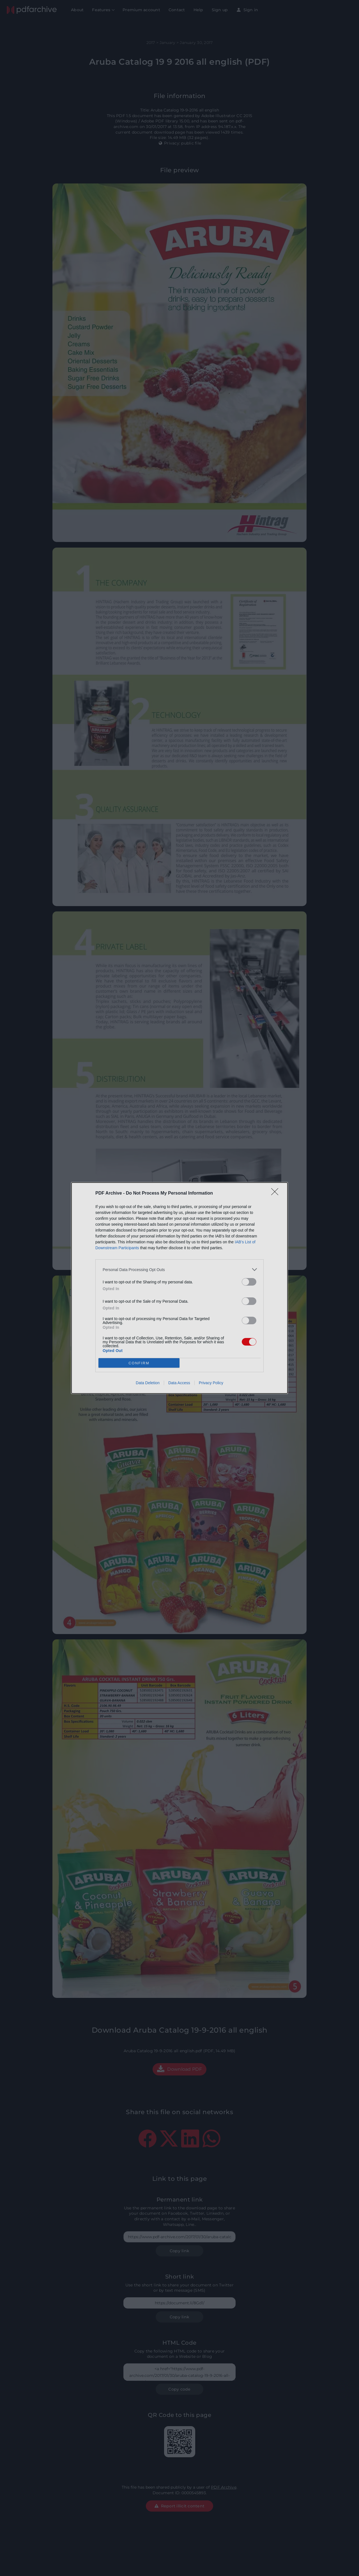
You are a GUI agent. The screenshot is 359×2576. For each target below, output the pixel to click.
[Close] (276, 1193)
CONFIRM (138, 1363)
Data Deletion (148, 1383)
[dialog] (179, 1288)
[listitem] (179, 1269)
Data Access (179, 1383)
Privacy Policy (211, 1383)
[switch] (249, 1282)
